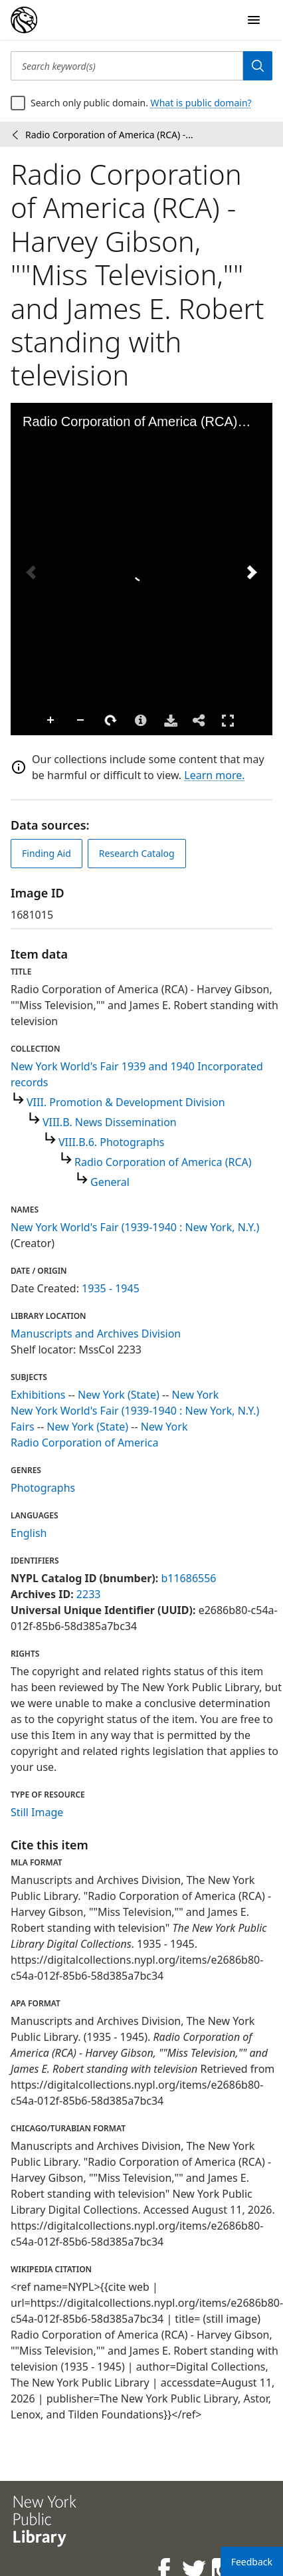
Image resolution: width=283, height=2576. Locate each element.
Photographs (43, 1487)
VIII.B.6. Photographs (111, 1142)
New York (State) (118, 1394)
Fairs (23, 1426)
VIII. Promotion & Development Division (126, 1102)
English (29, 1533)
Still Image (37, 1812)
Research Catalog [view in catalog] (137, 853)
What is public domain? (201, 102)
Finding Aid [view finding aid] (46, 853)
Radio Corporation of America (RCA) (163, 1162)
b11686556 (188, 1578)
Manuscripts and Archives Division (96, 1333)
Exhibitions (38, 1394)
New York (195, 1394)
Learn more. (214, 775)
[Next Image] (252, 572)
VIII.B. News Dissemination (110, 1122)
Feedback (251, 2561)
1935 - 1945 (111, 1288)
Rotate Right (111, 721)
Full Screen (228, 720)
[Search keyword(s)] (127, 65)
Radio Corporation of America (85, 1442)
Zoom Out (81, 721)
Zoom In (51, 721)
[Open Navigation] (253, 20)
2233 (88, 1594)
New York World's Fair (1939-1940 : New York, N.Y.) (135, 1227)
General (110, 1182)
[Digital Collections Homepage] (24, 20)
